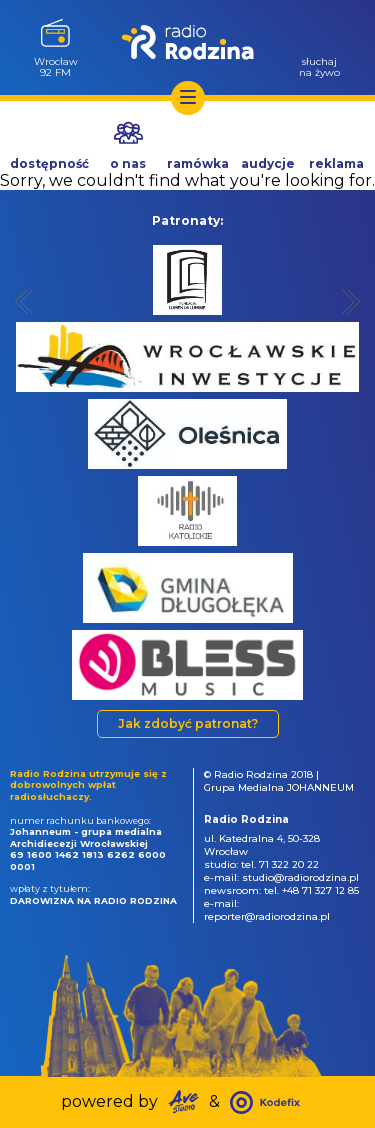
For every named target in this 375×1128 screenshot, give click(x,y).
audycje (268, 163)
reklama (336, 163)
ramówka (198, 163)
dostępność (49, 163)
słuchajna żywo (319, 66)
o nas (128, 163)
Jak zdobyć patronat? (188, 723)
